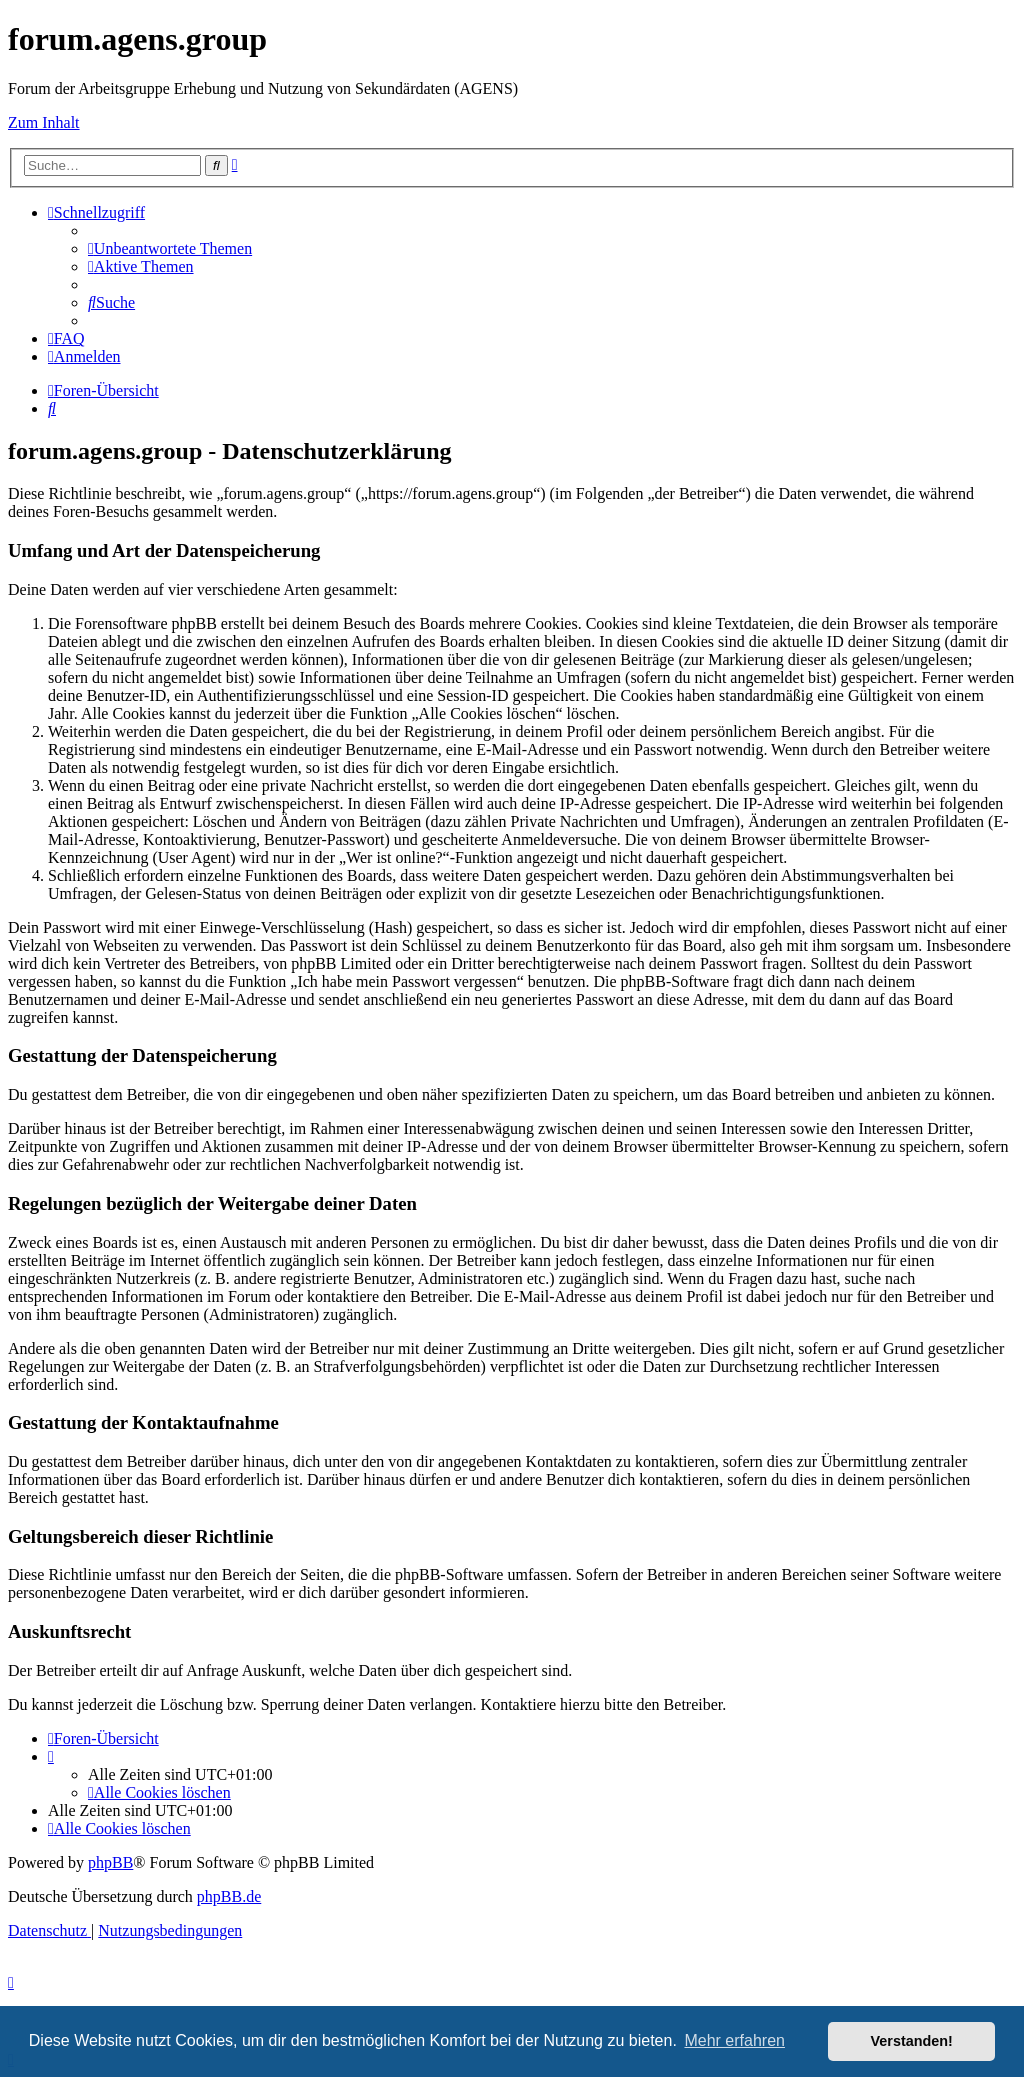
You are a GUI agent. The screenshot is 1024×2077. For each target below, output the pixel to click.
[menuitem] (170, 248)
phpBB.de (229, 1896)
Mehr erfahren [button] (734, 2040)
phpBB (110, 1862)
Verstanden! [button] (912, 2041)
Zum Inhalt (44, 122)
